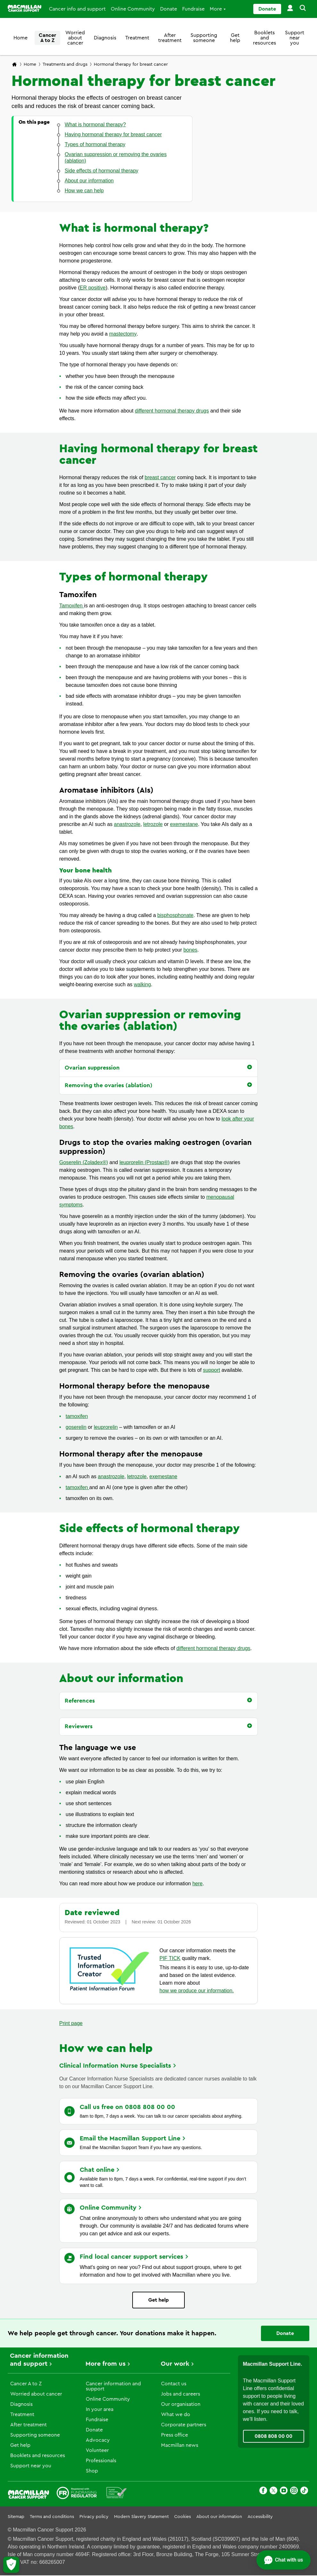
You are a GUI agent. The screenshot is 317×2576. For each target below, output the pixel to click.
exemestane (184, 824)
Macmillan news (179, 2445)
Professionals (101, 2460)
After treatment (170, 38)
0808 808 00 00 (273, 2436)
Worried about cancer (75, 38)
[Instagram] (294, 2492)
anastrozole (127, 824)
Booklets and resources (264, 38)
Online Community (133, 9)
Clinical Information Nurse (118, 2066)
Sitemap (16, 2516)
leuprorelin (106, 1427)
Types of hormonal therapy (133, 577)
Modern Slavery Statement (141, 2516)
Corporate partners (183, 2424)
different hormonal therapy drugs (172, 410)
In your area (99, 2409)
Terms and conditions (52, 2516)
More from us (105, 2364)
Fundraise (193, 9)
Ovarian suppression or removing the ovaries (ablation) (150, 1020)
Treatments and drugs (65, 64)
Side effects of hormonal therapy (149, 1528)
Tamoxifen (71, 605)
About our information (121, 1678)
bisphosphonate (175, 915)
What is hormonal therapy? (133, 228)
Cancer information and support (113, 2386)
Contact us (173, 2383)
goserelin (76, 1427)
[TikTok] (304, 2492)
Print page (71, 2023)
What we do (175, 2414)
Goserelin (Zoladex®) (83, 1162)
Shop (92, 2470)
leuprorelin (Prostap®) (144, 1162)
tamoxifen (77, 1416)
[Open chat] (283, 2560)
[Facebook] (263, 2492)
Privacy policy (94, 2516)
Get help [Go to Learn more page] (158, 2300)
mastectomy (123, 334)
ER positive (93, 287)
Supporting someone (204, 38)
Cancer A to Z (47, 38)
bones (190, 950)
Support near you (294, 38)
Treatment (137, 37)
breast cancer (160, 477)
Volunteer (97, 2450)
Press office (174, 2435)
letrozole (152, 824)
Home (20, 37)
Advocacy (98, 2440)
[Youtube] (284, 2492)
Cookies (182, 2516)
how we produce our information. (196, 1990)
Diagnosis (105, 37)
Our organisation (180, 2404)
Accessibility (260, 2516)
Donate (168, 9)
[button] (301, 9)
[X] (273, 2492)
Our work (175, 2364)
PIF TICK (170, 1958)
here (197, 1883)
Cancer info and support (77, 9)
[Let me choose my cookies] (11, 2565)
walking (142, 984)
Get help (235, 38)
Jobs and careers (180, 2394)
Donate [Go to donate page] (267, 9)
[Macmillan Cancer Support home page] (14, 65)
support (211, 1370)
